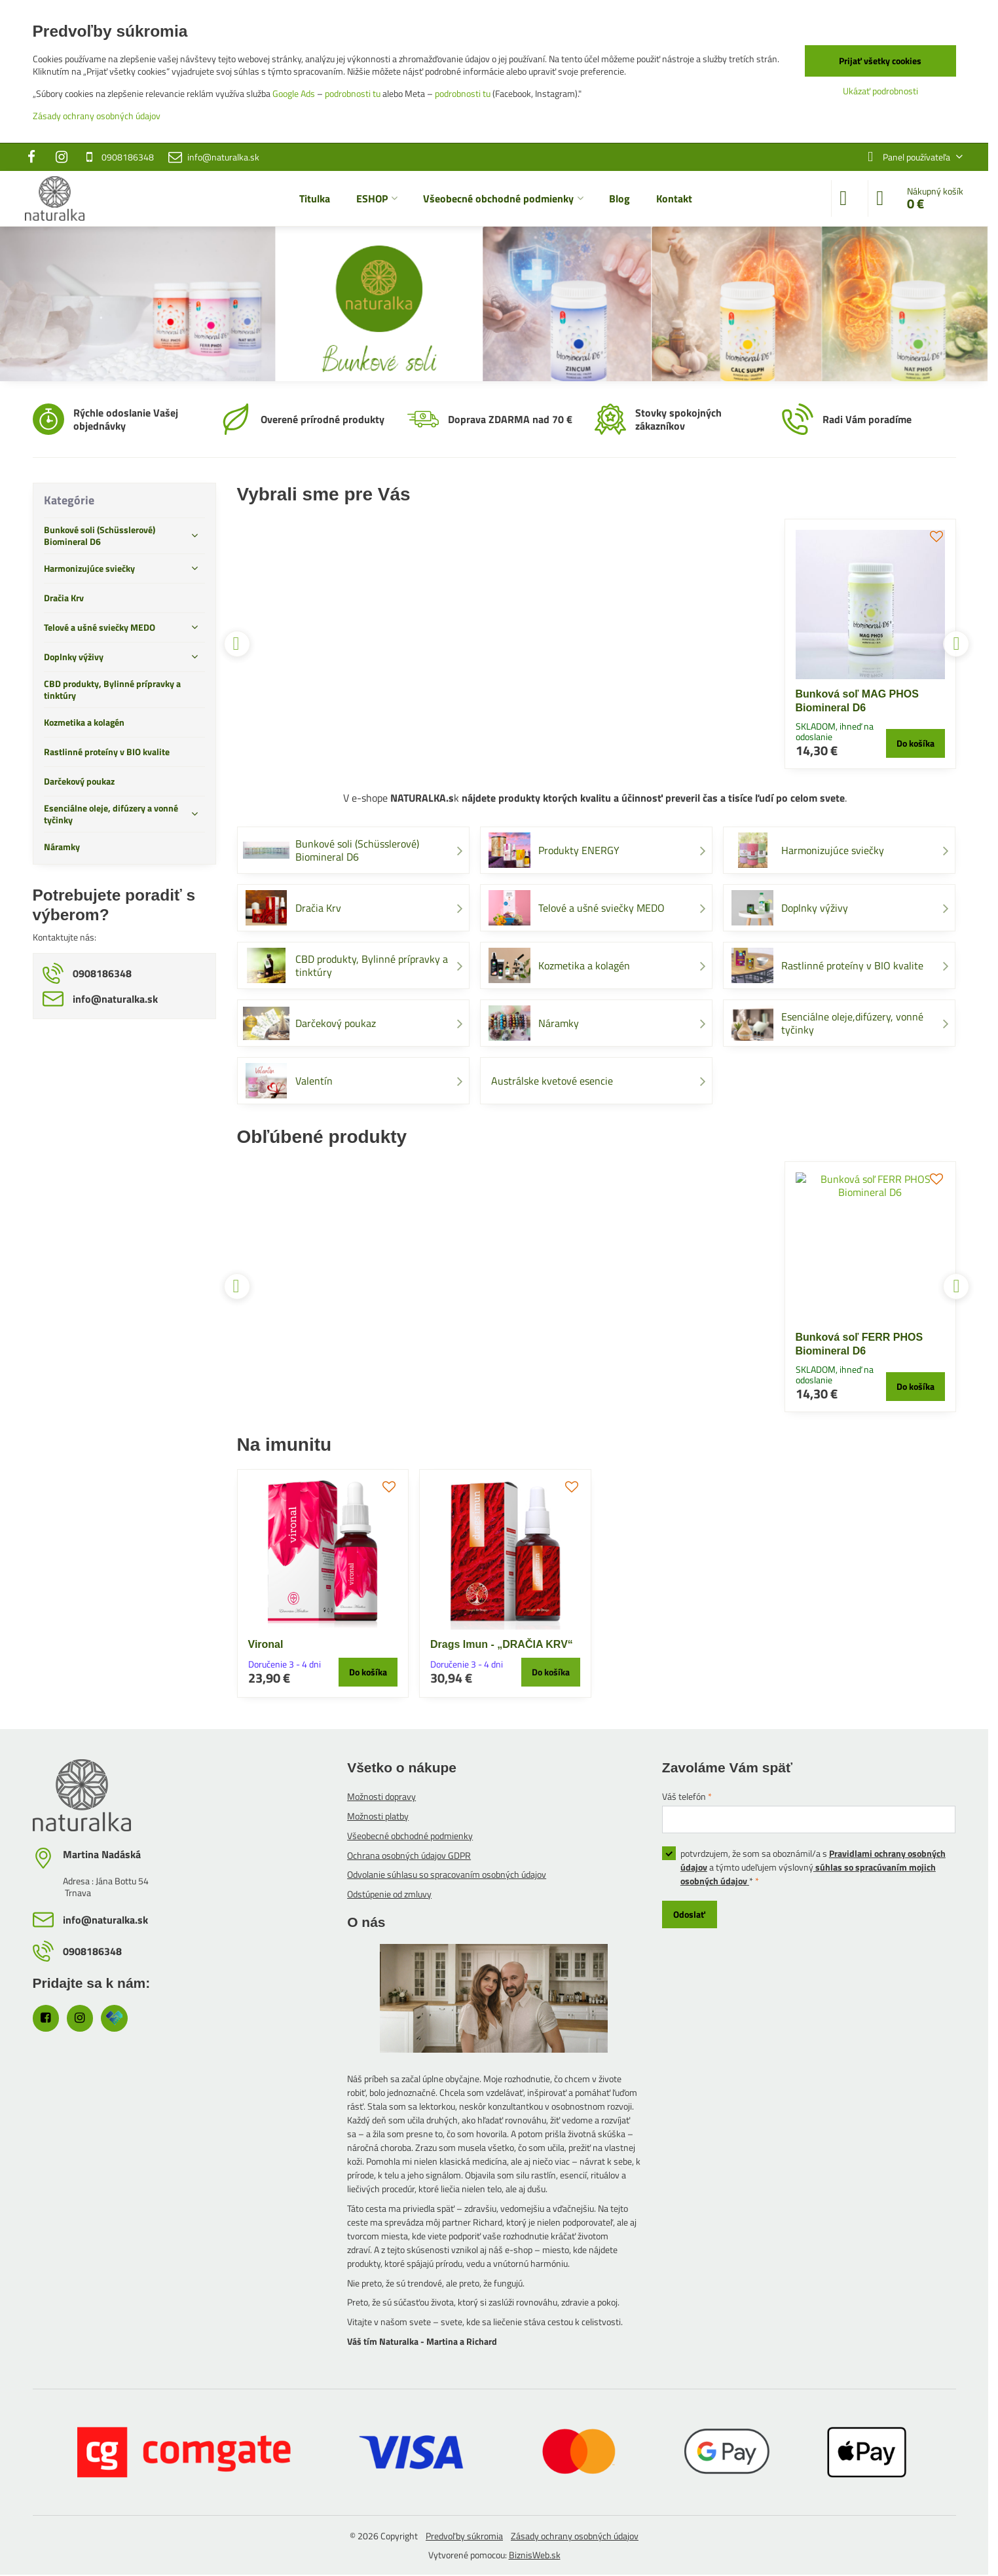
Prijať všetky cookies (880, 60)
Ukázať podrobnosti (880, 90)
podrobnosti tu (352, 93)
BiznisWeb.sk (535, 2555)
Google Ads (293, 93)
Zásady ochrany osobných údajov (574, 2536)
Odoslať (689, 1914)
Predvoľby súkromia (464, 2536)
